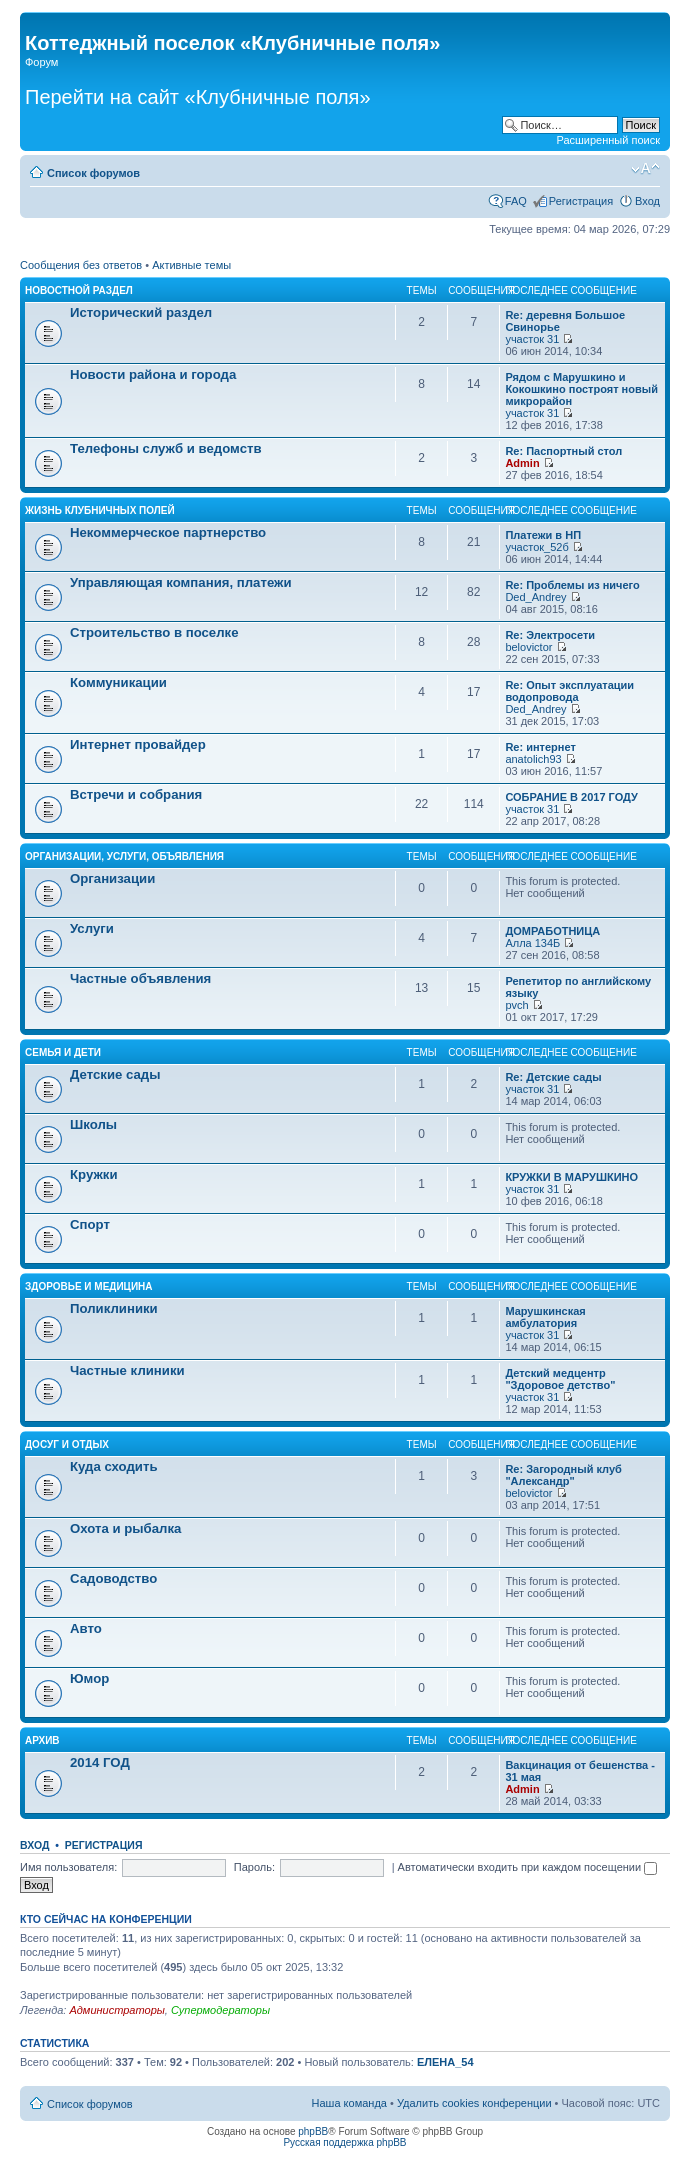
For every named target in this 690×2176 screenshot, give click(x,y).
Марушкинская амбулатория (545, 1317)
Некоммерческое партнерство (168, 532)
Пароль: (254, 1867)
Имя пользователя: (68, 1867)
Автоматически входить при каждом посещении (528, 1867)
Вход (647, 201)
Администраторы (116, 2010)
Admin (522, 463)
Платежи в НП (543, 535)
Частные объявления (140, 978)
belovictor (528, 647)
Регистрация (581, 201)
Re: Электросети (550, 635)
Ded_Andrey (535, 597)
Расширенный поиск (608, 140)
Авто (86, 1628)
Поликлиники (114, 1308)
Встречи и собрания (136, 794)
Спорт (90, 1224)
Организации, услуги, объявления (124, 856)
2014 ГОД (100, 1762)
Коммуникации (118, 682)
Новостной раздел (79, 290)
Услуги (92, 928)
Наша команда (349, 2103)
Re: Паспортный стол (563, 451)
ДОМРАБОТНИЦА (552, 931)
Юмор (89, 1678)
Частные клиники (127, 1370)
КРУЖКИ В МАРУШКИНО (571, 1177)
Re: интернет (540, 747)
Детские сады (115, 1074)
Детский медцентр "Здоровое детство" (560, 1379)
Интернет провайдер (138, 744)
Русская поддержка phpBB (344, 2142)
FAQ (516, 201)
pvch (516, 1005)
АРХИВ (42, 1740)
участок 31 (532, 339)
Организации (112, 878)
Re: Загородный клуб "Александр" (563, 1475)
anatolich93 (533, 759)
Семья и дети (63, 1052)
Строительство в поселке (154, 632)
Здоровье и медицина (89, 1286)
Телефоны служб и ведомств (166, 448)
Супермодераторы (220, 2010)
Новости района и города (153, 374)
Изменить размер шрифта (645, 169)
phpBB (313, 2131)
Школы (93, 1124)
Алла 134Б (532, 943)
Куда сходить (114, 1466)
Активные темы (191, 265)
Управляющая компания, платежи (181, 582)
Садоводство (113, 1578)
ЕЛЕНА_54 (445, 2062)
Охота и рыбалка (125, 1528)
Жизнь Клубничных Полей (100, 510)
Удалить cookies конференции (474, 2103)
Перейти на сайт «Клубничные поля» (198, 97)
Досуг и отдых (67, 1444)
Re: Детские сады (553, 1077)
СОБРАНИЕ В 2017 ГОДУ (571, 797)
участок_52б (536, 547)
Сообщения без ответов (81, 265)
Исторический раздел (141, 312)
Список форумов (93, 173)
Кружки (93, 1174)
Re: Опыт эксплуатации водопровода (569, 691)
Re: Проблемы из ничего (572, 585)
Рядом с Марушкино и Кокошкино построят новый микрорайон (581, 389)
